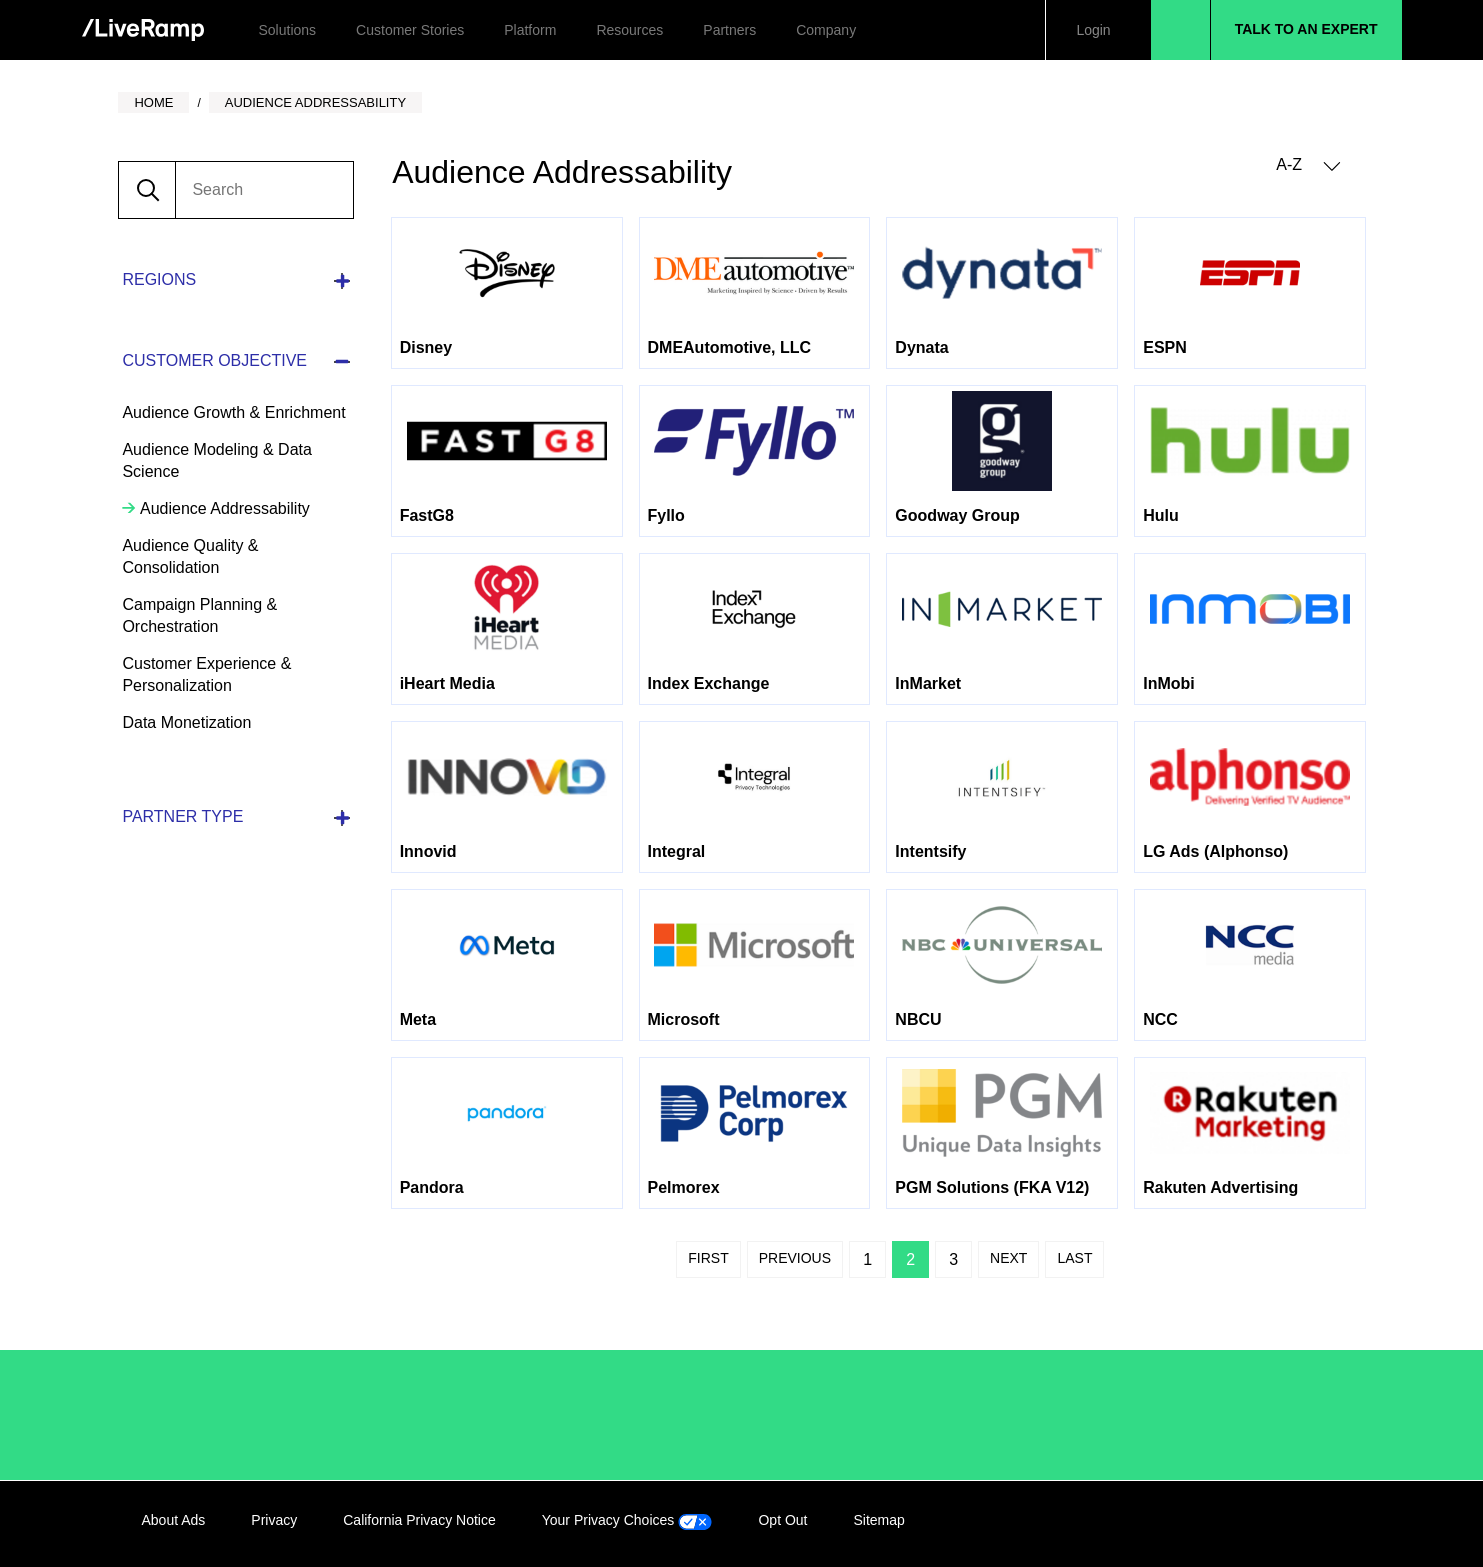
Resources (629, 30)
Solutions (288, 30)
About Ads (174, 1520)
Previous (795, 1258)
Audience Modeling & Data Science (216, 460)
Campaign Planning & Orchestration (199, 615)
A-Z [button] (1308, 165)
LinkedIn (1206, 1524)
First (708, 1258)
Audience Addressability (222, 508)
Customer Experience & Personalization (206, 674)
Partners (729, 30)
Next (1008, 1258)
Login (1093, 30)
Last (1074, 1258)
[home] (143, 30)
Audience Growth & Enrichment (233, 412)
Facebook (1247, 1524)
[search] (263, 190)
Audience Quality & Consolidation (190, 556)
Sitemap (878, 1520)
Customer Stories (410, 30)
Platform (530, 30)
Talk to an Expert (1306, 29)
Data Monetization (186, 722)
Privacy (274, 1520)
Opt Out (782, 1520)
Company (826, 30)
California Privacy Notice (419, 1520)
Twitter (1288, 1524)
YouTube (1329, 1524)
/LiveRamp (209, 1415)
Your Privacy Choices (627, 1520)
